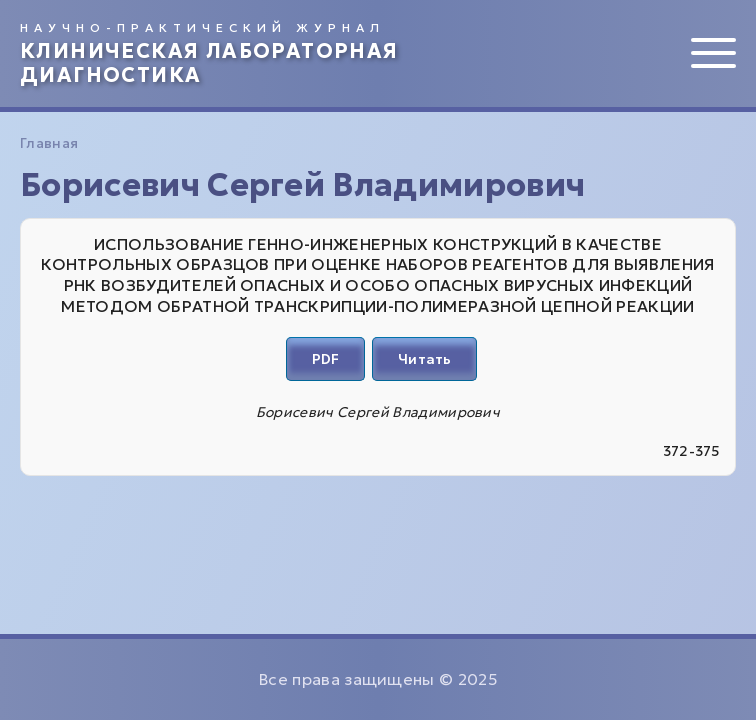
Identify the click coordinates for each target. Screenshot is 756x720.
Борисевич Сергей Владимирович (378, 412)
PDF (325, 359)
